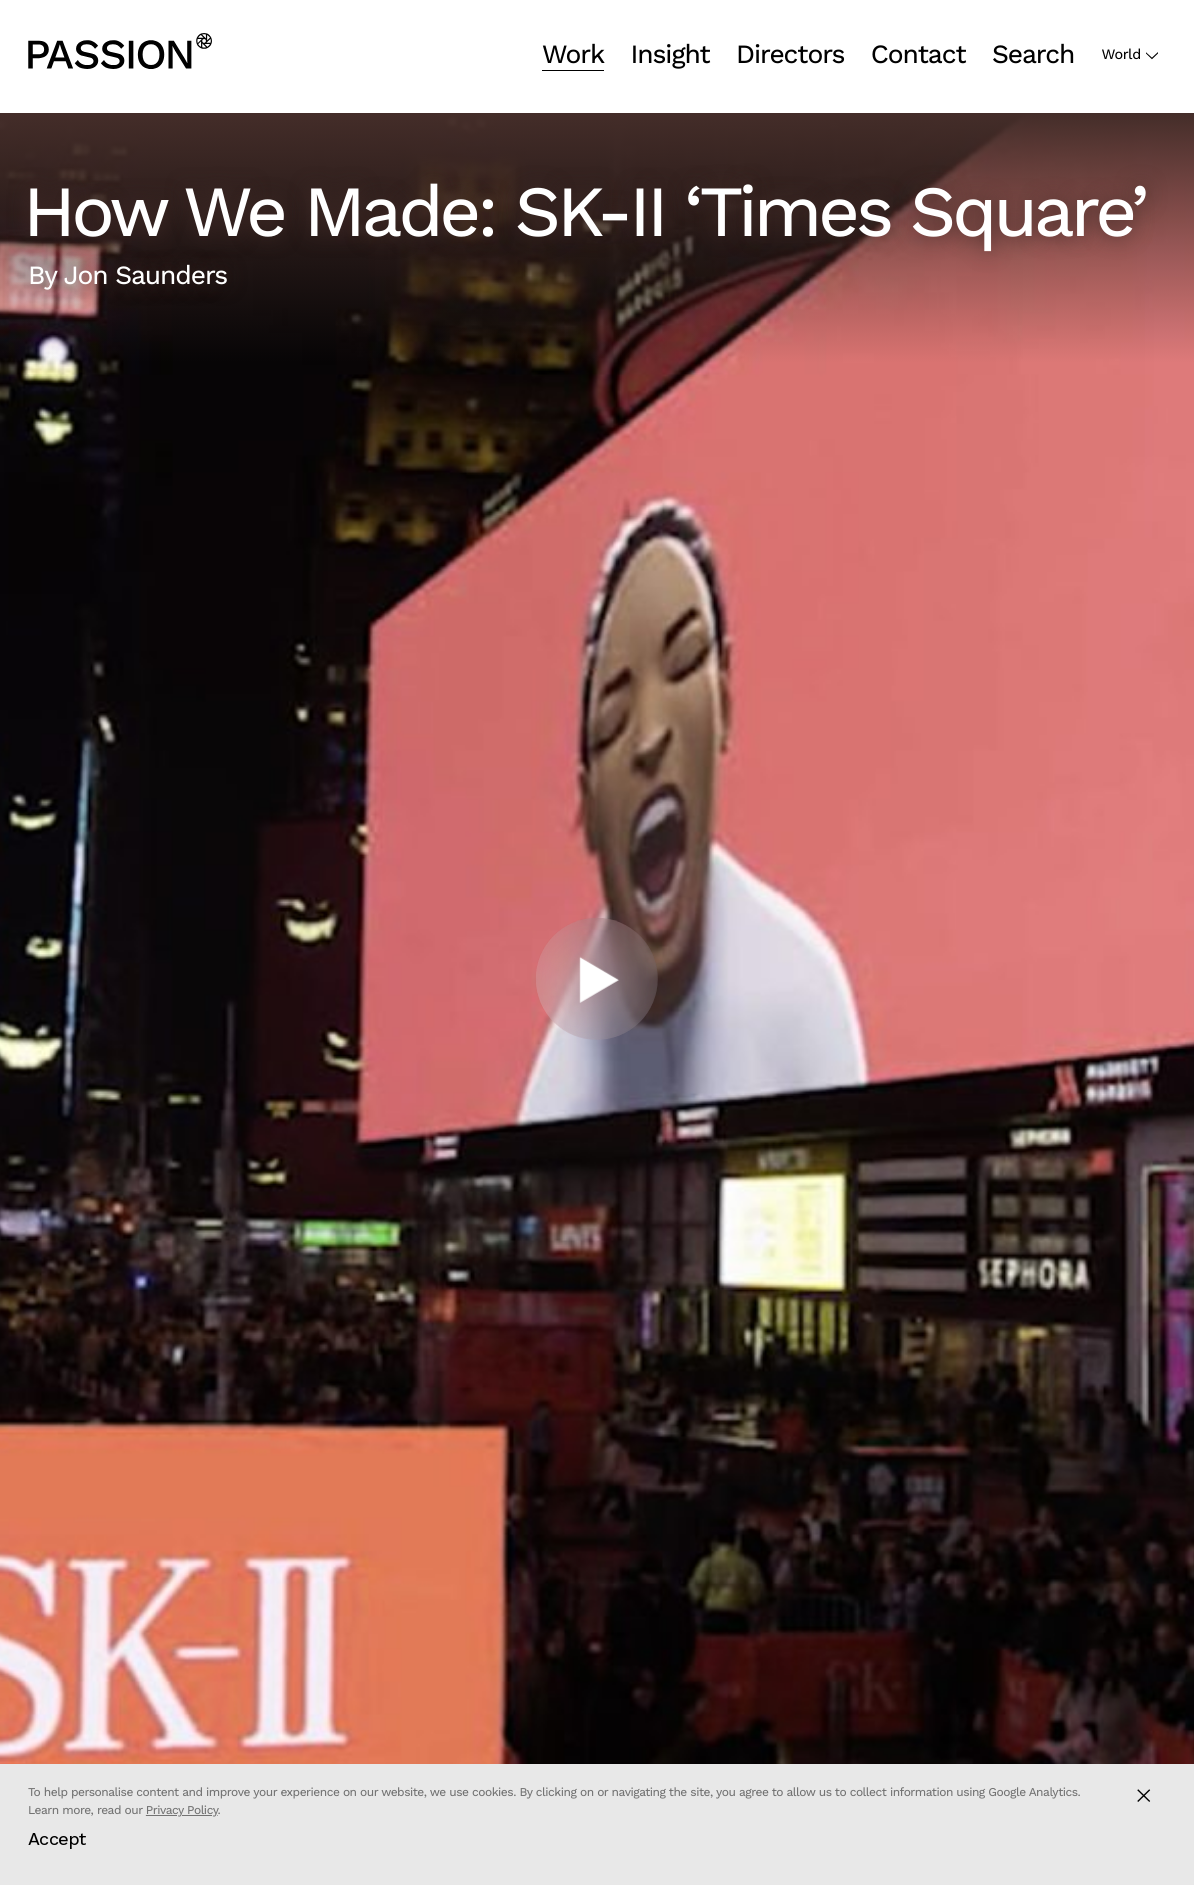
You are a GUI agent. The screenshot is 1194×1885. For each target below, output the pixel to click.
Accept (57, 1838)
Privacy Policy (182, 1810)
